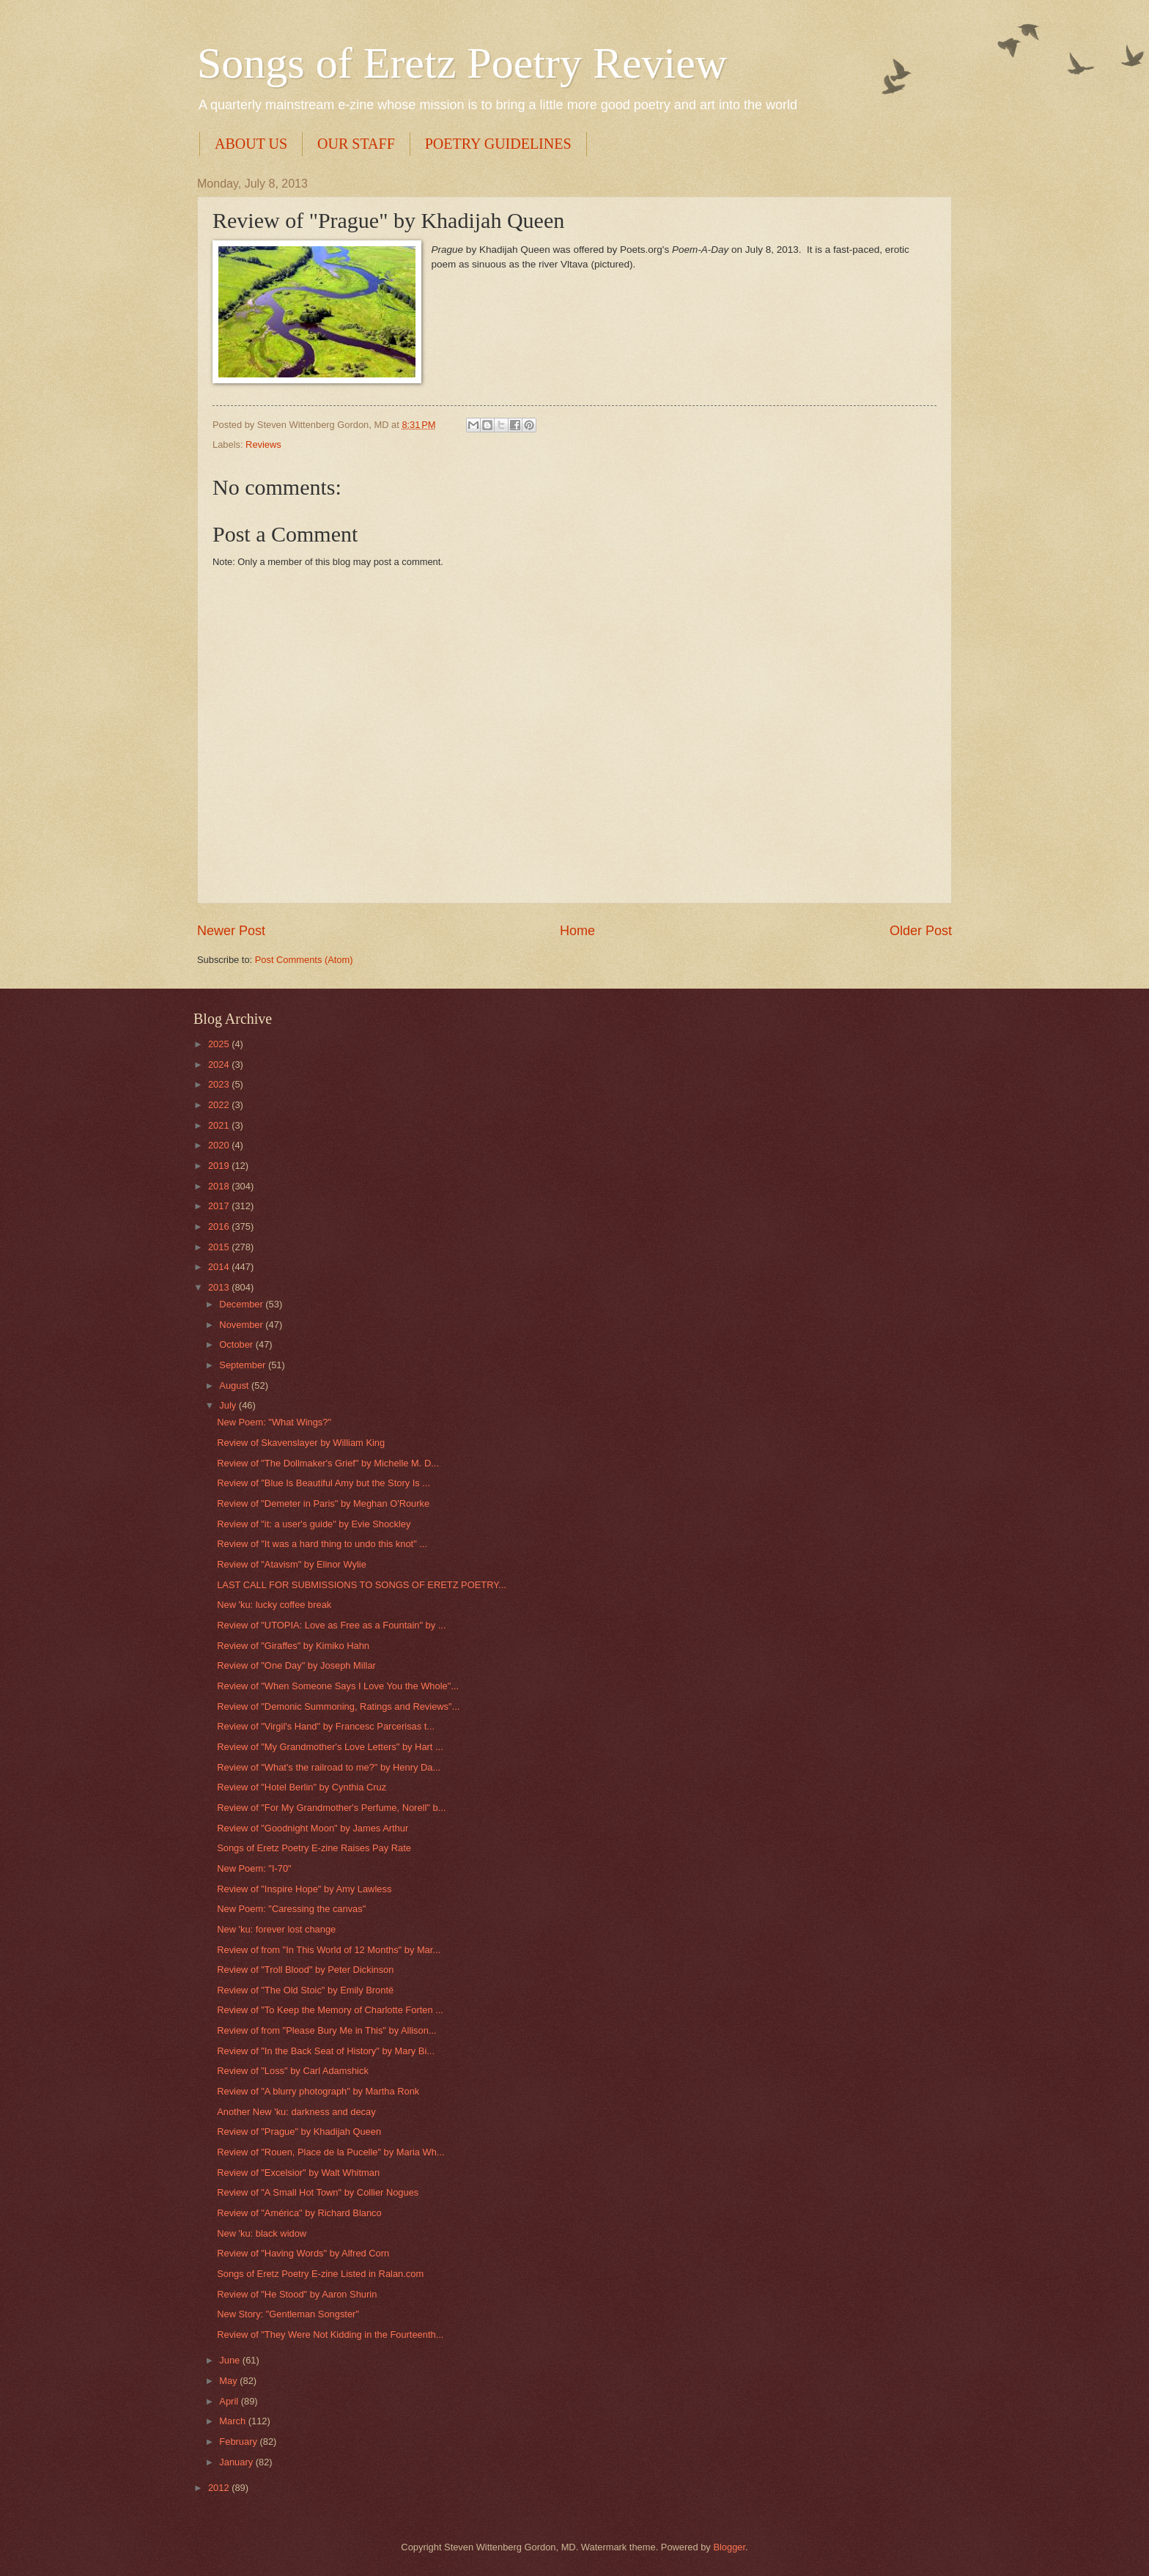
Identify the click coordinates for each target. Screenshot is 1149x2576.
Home (577, 930)
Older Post (921, 930)
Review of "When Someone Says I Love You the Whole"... (338, 1685)
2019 (220, 1165)
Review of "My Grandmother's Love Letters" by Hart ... (330, 1746)
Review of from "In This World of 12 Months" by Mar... (328, 1949)
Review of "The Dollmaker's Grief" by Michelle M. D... (328, 1463)
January (237, 2462)
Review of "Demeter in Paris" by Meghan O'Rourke (323, 1503)
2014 (220, 1266)
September (243, 1364)
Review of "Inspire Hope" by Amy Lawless (304, 1888)
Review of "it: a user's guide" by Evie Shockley (313, 1523)
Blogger (729, 2547)
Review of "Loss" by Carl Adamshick (293, 2070)
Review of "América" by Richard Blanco (299, 2212)
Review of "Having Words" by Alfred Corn (303, 2253)
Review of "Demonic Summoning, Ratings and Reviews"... (338, 1706)
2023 (220, 1084)
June (231, 2360)
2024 (220, 1064)
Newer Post (231, 930)
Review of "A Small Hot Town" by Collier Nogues (317, 2192)
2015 (220, 1246)
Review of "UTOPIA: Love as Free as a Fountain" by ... (331, 1625)
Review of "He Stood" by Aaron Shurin (297, 2294)
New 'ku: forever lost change (276, 1929)
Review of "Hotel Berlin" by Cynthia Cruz (301, 1787)
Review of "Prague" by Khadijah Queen (299, 2131)
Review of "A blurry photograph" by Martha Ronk (318, 2091)
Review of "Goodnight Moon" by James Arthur (312, 1828)
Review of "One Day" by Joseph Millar (296, 1665)
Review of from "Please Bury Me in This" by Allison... (326, 2030)
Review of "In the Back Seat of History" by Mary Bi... (326, 2050)
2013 (220, 1287)
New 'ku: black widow (261, 2233)
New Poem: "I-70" (254, 1868)
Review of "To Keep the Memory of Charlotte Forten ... (330, 2009)
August (235, 1385)
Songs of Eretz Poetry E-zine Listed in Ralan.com (320, 2273)
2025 (220, 1043)
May (229, 2380)
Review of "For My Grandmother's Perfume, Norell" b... (331, 1807)
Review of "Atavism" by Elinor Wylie (291, 1564)
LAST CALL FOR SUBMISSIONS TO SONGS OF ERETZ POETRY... (361, 1584)
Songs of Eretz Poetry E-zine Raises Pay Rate (314, 1847)
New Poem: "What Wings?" (274, 1422)
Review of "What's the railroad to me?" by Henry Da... (328, 1767)
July (228, 1405)
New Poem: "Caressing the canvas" (291, 1908)
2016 (220, 1226)
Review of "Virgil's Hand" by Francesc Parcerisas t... (326, 1726)
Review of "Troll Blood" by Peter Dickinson (305, 1969)
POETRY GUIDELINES (498, 144)
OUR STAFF (356, 144)
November (242, 1324)
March (233, 2421)
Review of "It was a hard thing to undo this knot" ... (322, 1543)
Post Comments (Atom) (304, 959)
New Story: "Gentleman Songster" (288, 2314)
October (237, 1344)
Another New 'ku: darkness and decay (296, 2111)
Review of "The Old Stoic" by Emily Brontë (305, 1990)
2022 (220, 1104)
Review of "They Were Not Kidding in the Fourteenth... (330, 2334)
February (239, 2441)
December (242, 1304)
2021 (220, 1125)
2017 (220, 1205)
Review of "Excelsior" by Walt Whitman (298, 2172)
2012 (220, 2487)
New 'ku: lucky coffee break (274, 1604)
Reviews (263, 444)
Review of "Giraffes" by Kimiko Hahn (293, 1645)
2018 (220, 1186)
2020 (220, 1145)
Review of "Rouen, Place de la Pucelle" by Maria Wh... (330, 2152)
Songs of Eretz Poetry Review (462, 63)
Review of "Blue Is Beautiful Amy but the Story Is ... (323, 1482)
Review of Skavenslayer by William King (301, 1442)
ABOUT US (251, 144)
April (229, 2401)
